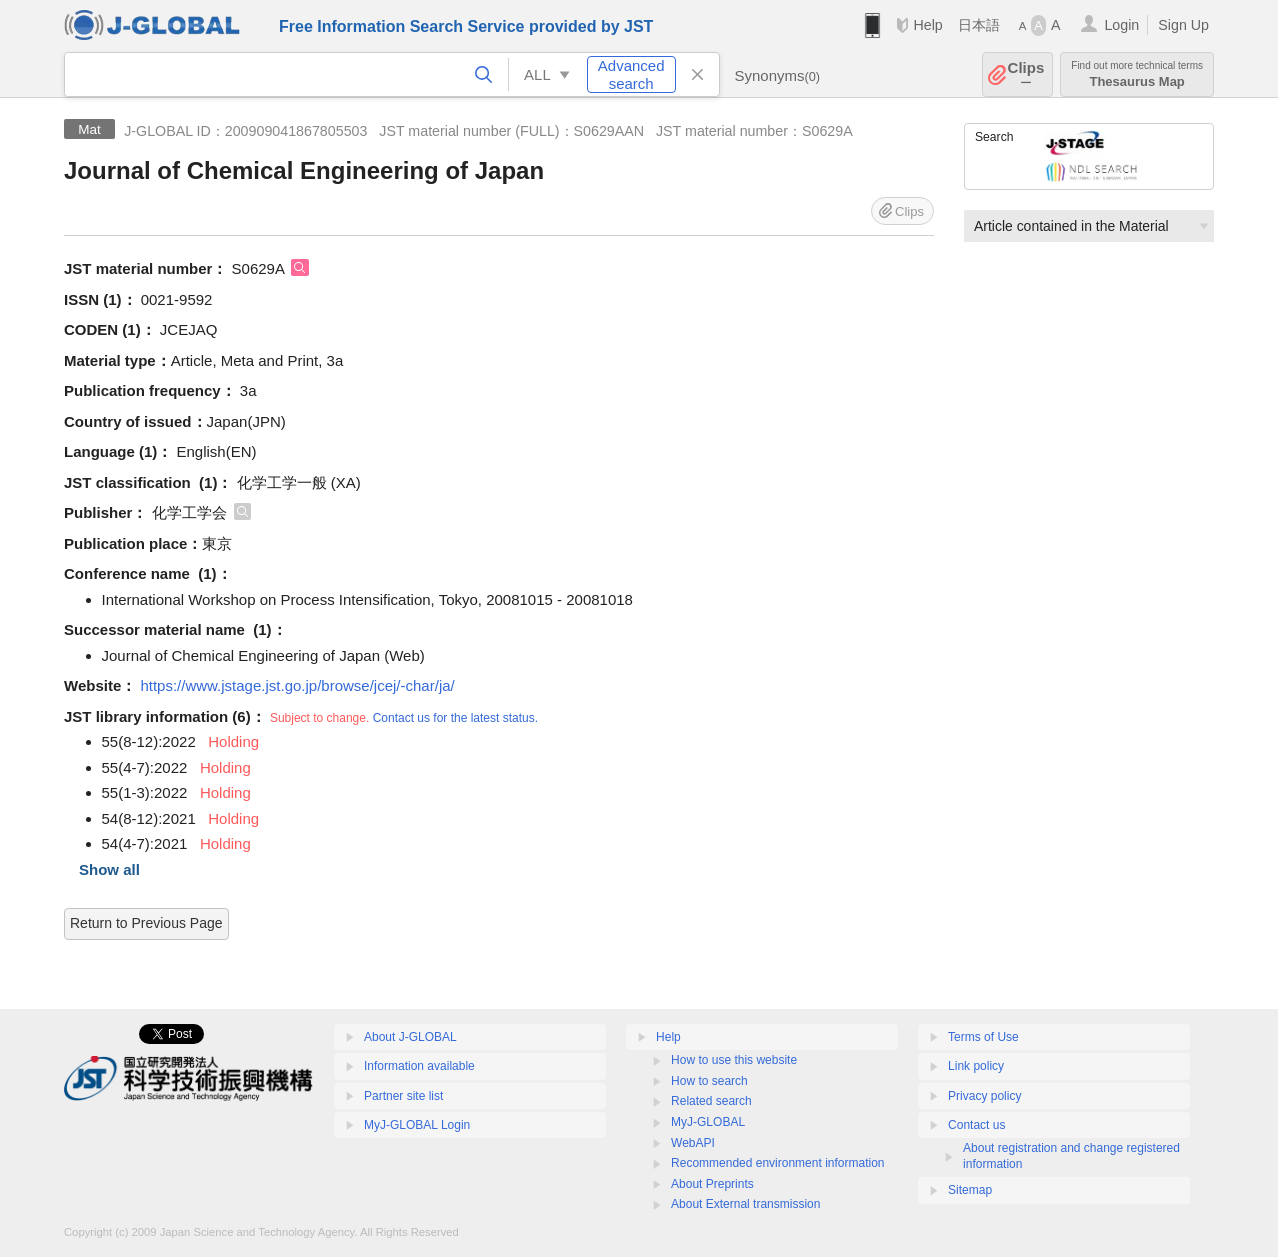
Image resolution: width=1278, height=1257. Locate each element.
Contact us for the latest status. (455, 718)
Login (1121, 25)
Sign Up (1183, 25)
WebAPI (693, 1143)
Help (927, 25)
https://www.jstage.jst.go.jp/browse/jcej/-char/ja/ (297, 685)
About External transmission (745, 1204)
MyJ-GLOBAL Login (417, 1125)
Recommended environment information (777, 1163)
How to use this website (734, 1060)
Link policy (976, 1066)
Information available (419, 1066)
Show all (109, 869)
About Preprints (712, 1184)
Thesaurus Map (1137, 74)
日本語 (979, 25)
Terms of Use (983, 1037)
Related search (711, 1101)
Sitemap (970, 1190)
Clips (1026, 74)
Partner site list (403, 1096)
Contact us (976, 1125)
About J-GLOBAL (410, 1037)
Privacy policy (984, 1096)
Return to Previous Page (146, 923)
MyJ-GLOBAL (708, 1122)
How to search (709, 1081)
